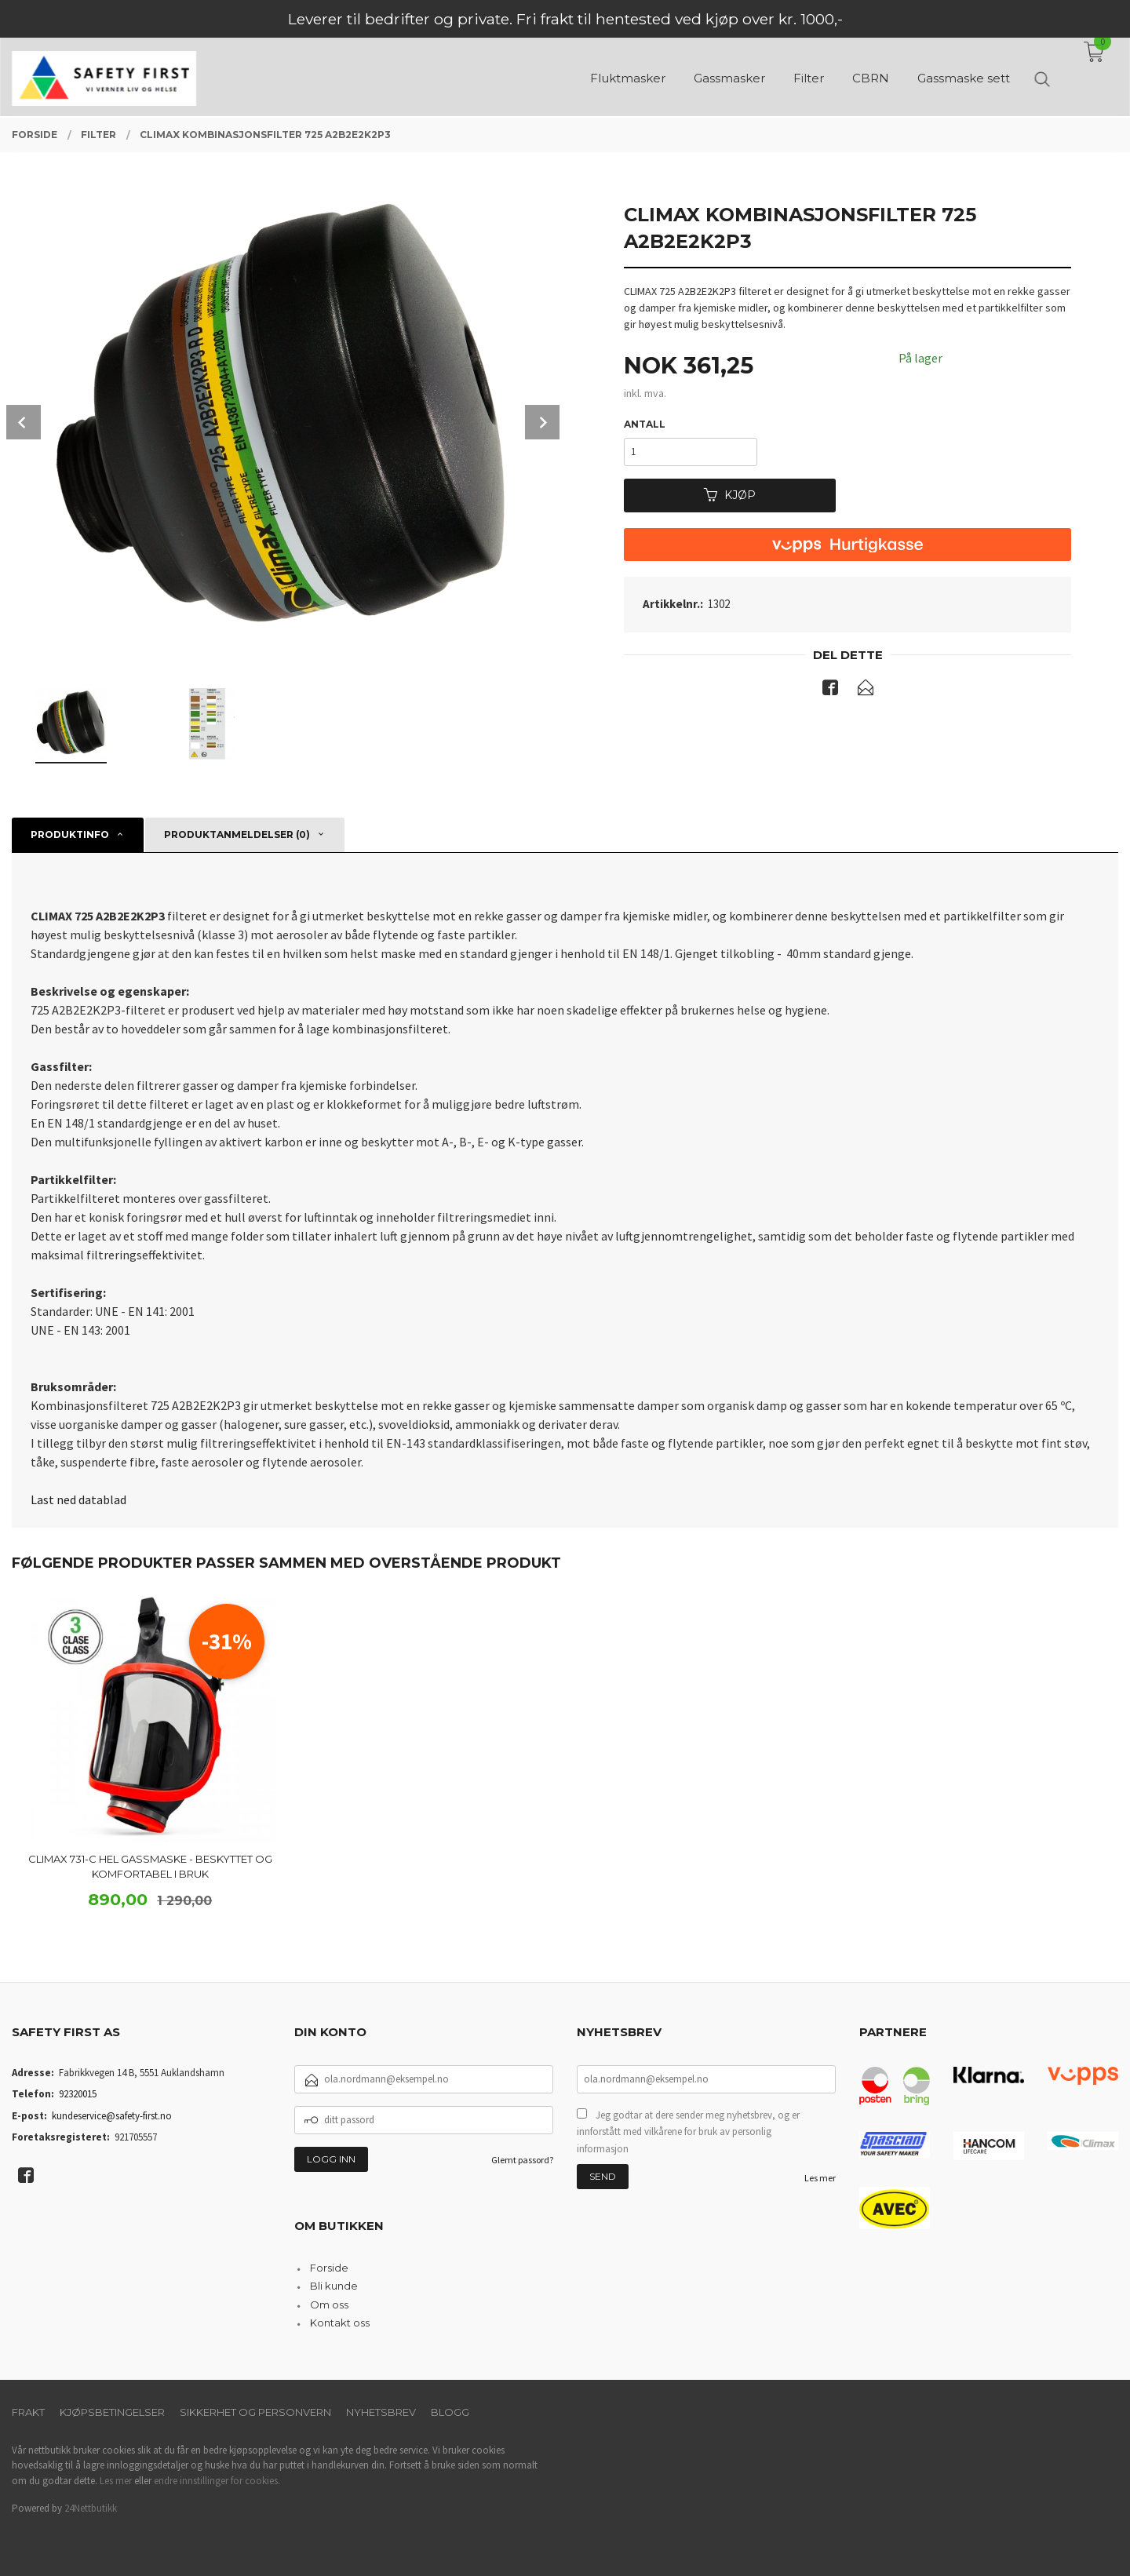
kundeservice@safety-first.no (112, 2115)
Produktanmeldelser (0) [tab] (237, 834)
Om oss (329, 2304)
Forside (329, 2267)
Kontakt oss (340, 2322)
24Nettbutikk (90, 2508)
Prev (23, 422)
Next (542, 422)
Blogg (450, 2412)
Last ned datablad (78, 1499)
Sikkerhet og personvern (255, 2412)
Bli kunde (334, 2285)
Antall (644, 424)
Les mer (820, 2178)
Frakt (28, 2412)
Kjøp (730, 495)
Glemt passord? (522, 2160)
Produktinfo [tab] (70, 834)
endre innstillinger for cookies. (217, 2480)
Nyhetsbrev (381, 2412)
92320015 (78, 2094)
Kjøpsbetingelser (112, 2412)
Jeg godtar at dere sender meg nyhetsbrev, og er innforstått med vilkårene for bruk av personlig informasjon (688, 2131)
